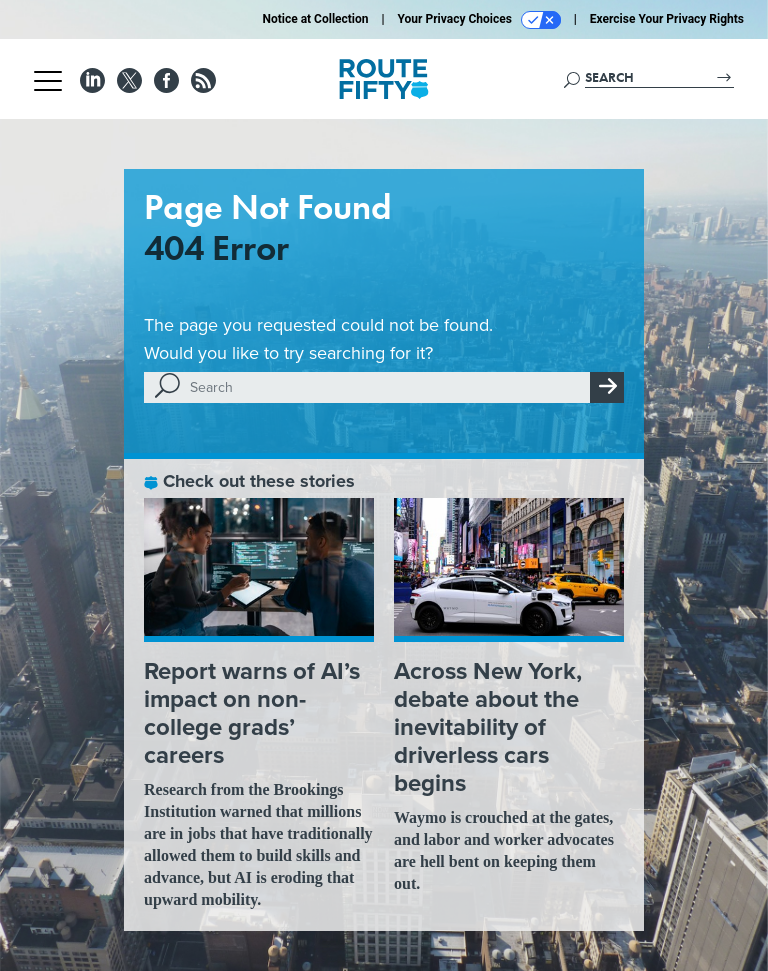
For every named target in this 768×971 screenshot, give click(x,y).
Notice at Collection (315, 19)
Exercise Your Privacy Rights (667, 19)
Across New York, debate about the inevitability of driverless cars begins (488, 726)
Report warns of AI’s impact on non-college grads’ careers (252, 712)
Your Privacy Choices (479, 20)
